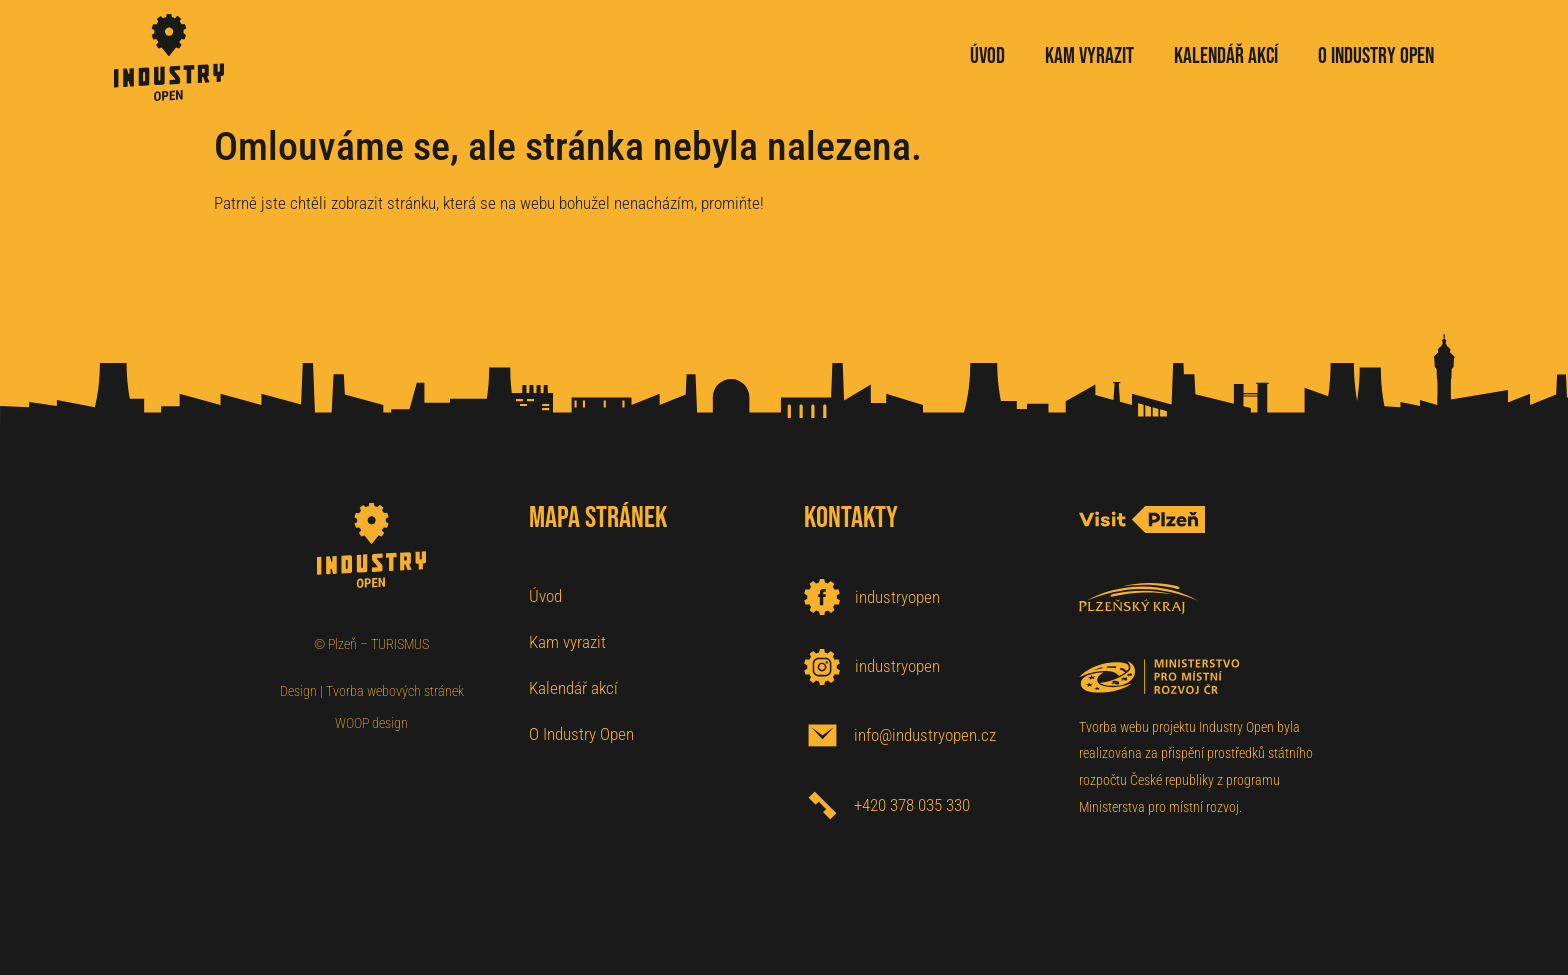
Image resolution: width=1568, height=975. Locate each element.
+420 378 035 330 (912, 805)
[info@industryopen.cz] (822, 735)
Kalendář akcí (573, 688)
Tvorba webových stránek (395, 691)
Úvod (545, 596)
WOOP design (371, 723)
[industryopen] (822, 597)
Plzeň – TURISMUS (378, 644)
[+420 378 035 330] (822, 805)
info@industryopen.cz (925, 735)
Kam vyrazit (567, 642)
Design (298, 691)
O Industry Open (581, 734)
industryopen (897, 597)
